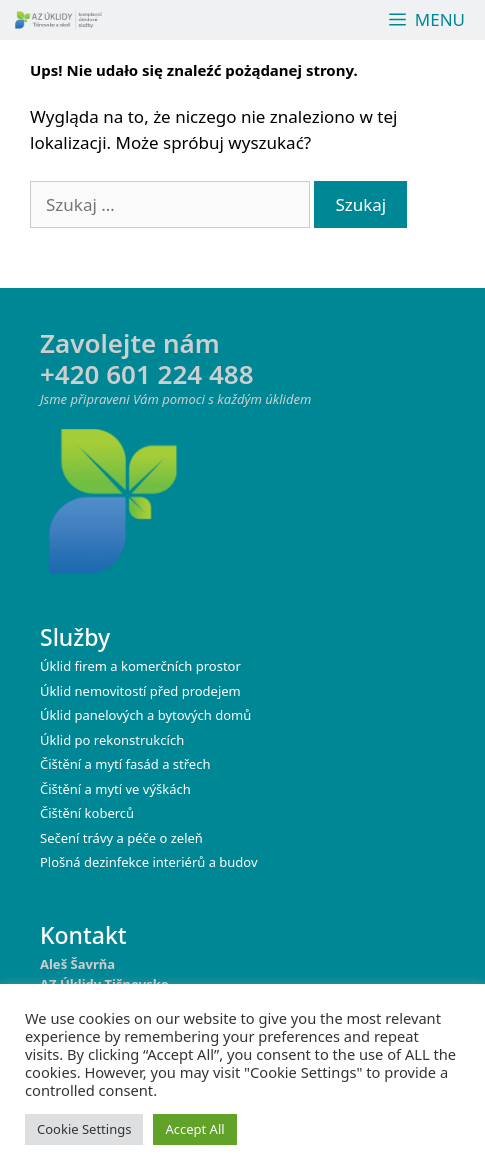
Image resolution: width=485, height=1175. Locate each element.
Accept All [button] (194, 1129)
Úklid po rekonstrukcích (112, 740)
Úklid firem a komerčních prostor (140, 666)
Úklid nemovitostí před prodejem (140, 691)
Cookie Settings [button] (84, 1129)
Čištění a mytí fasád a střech (125, 764)
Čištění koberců (87, 813)
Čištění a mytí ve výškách (115, 789)
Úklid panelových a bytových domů (145, 715)
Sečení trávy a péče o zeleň (121, 838)
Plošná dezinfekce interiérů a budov (149, 862)
